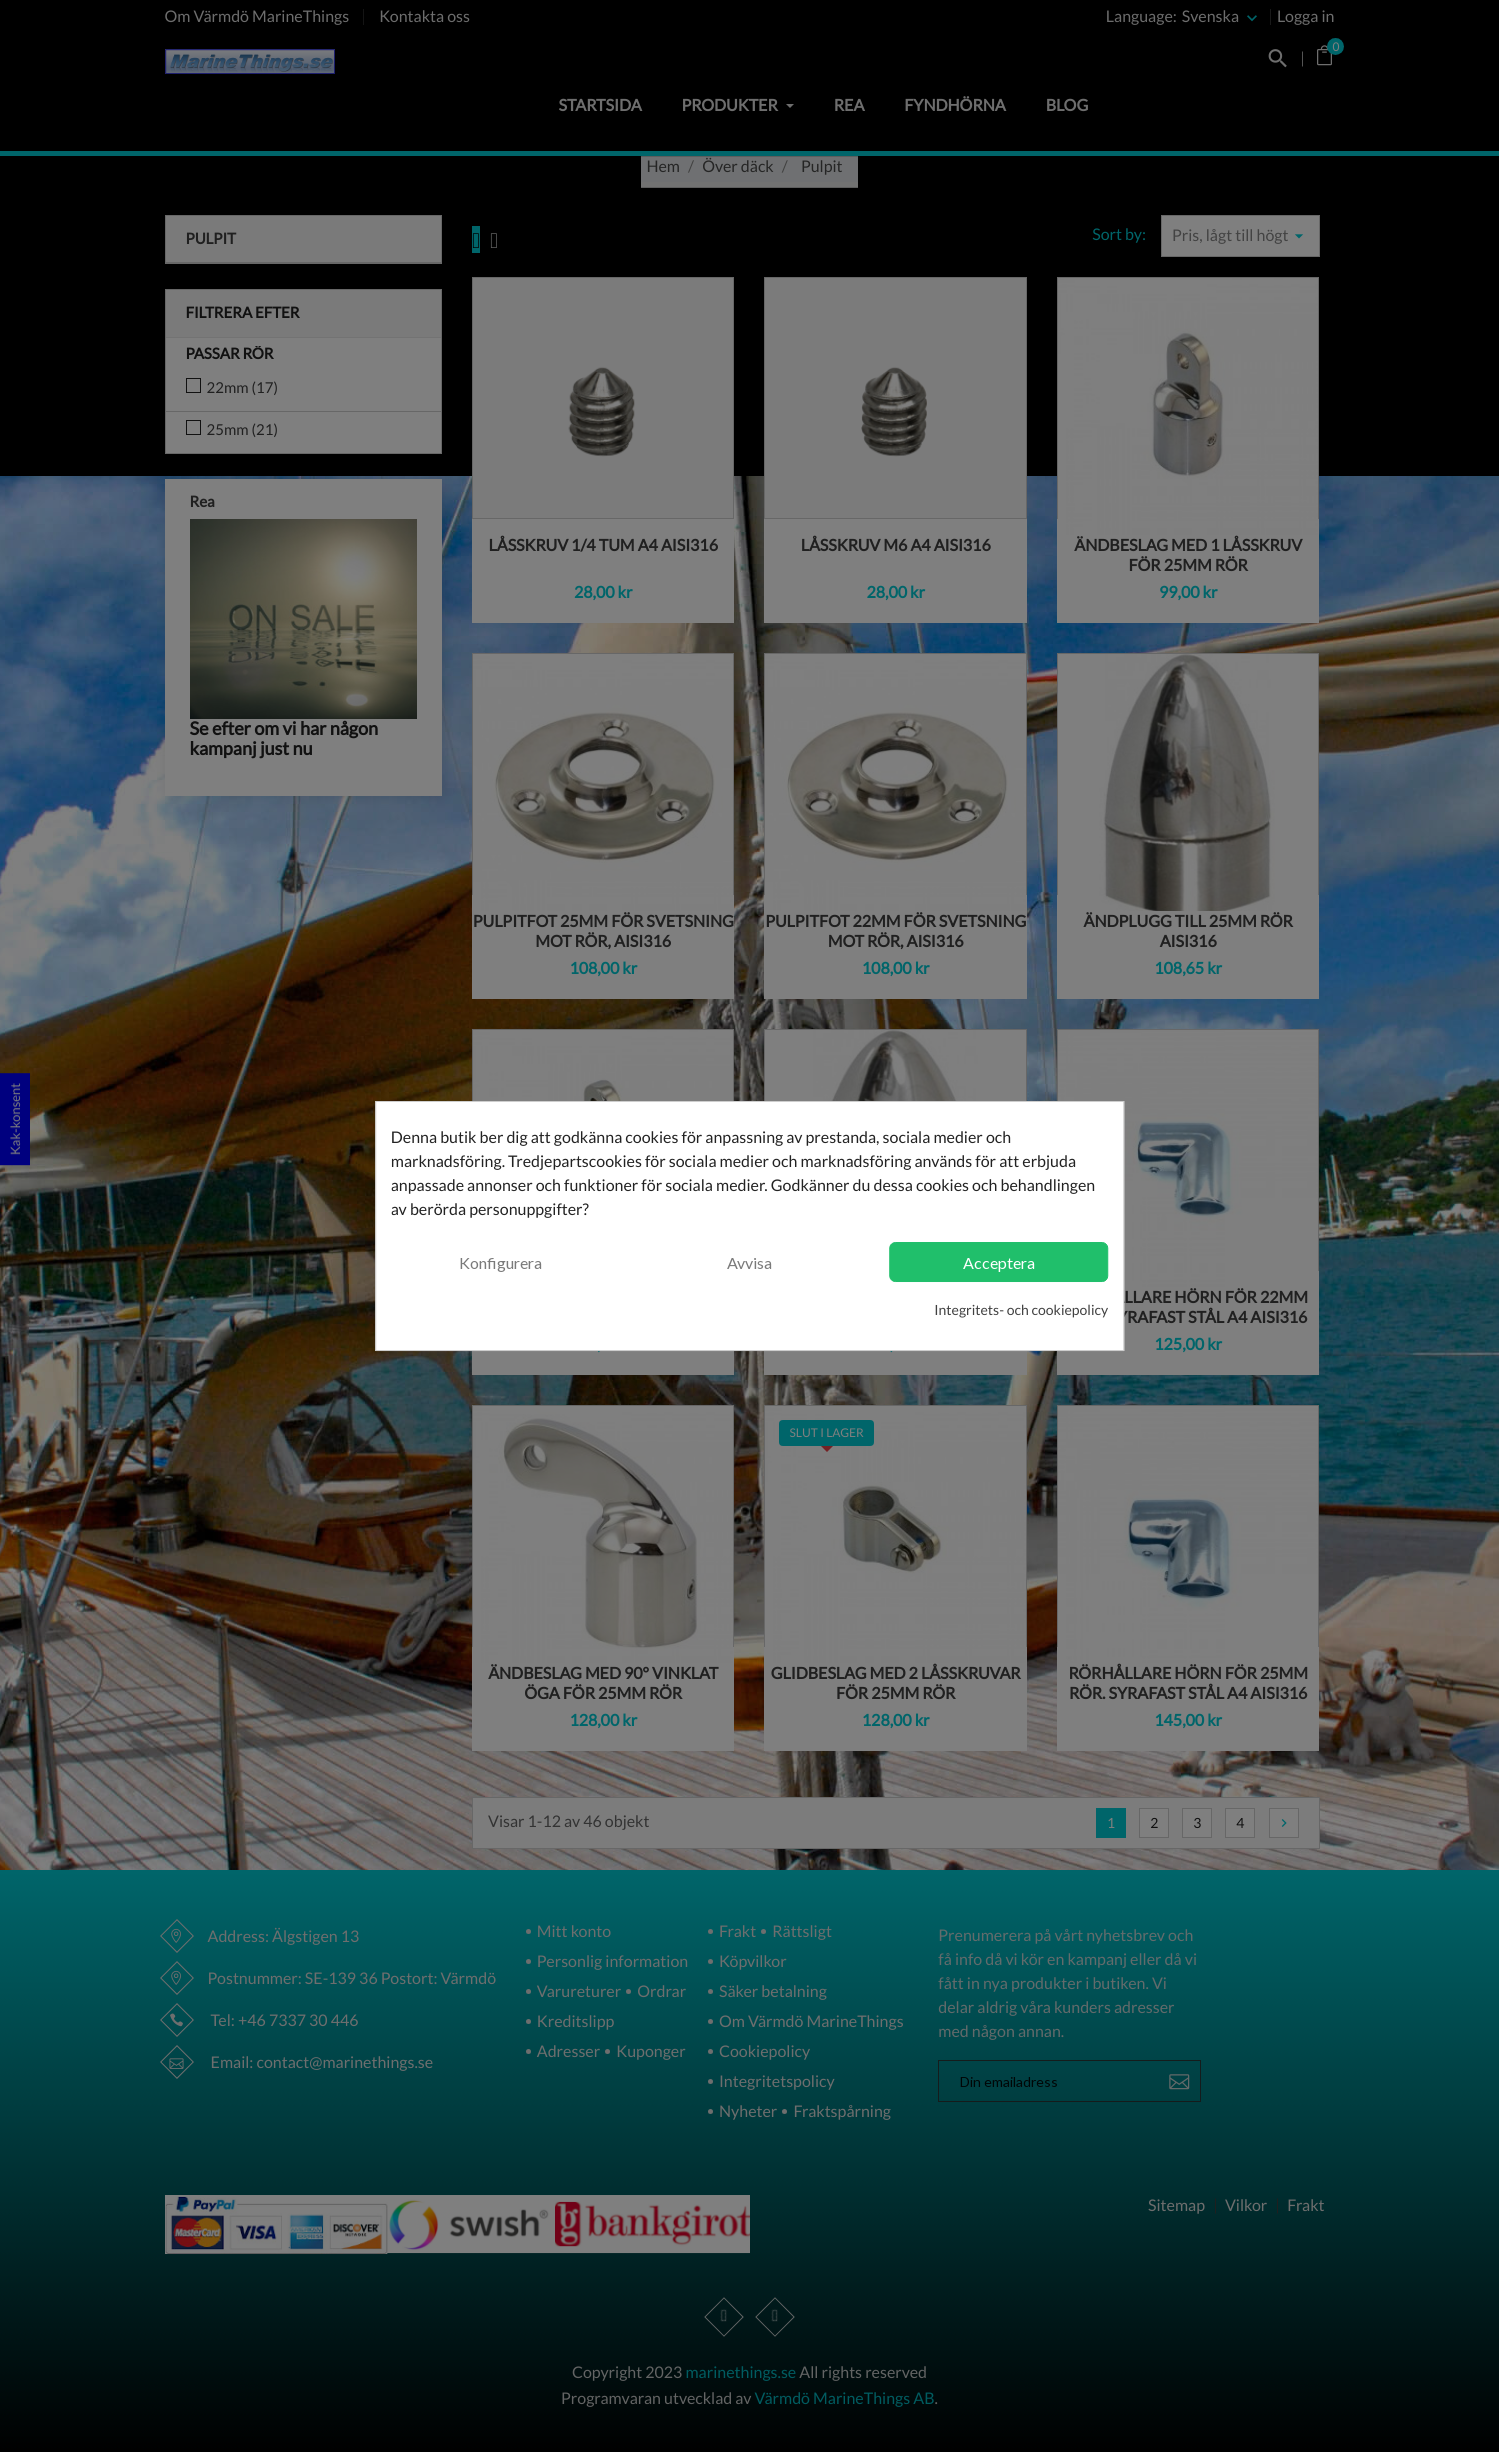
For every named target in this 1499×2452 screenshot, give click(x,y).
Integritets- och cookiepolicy (1021, 1309)
